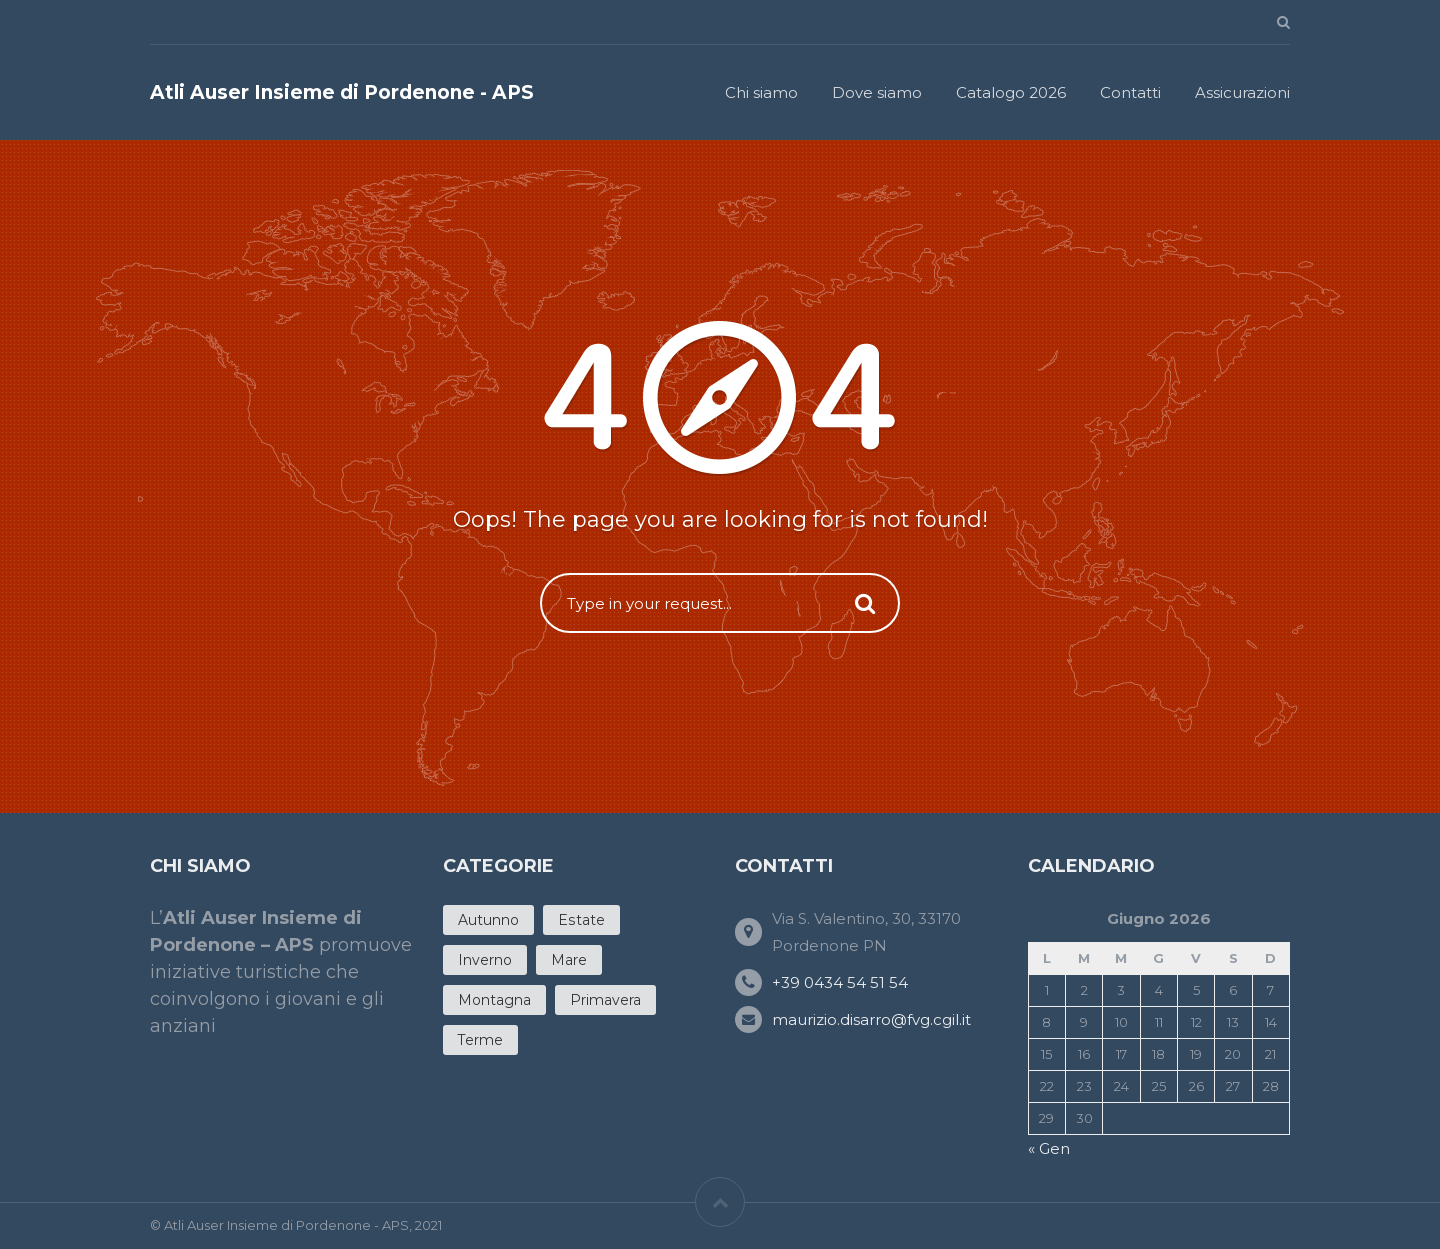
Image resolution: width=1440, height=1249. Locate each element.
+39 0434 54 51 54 (840, 982)
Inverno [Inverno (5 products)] (485, 960)
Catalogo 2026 (1011, 92)
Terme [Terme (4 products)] (480, 1040)
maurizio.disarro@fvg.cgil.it (871, 1019)
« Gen (1049, 1148)
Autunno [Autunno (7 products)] (488, 920)
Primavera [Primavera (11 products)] (605, 1000)
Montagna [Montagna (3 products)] (494, 1000)
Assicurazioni (1242, 92)
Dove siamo (877, 92)
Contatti (1130, 92)
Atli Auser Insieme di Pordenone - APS (342, 92)
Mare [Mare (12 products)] (569, 960)
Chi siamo (761, 92)
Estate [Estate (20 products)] (581, 920)
